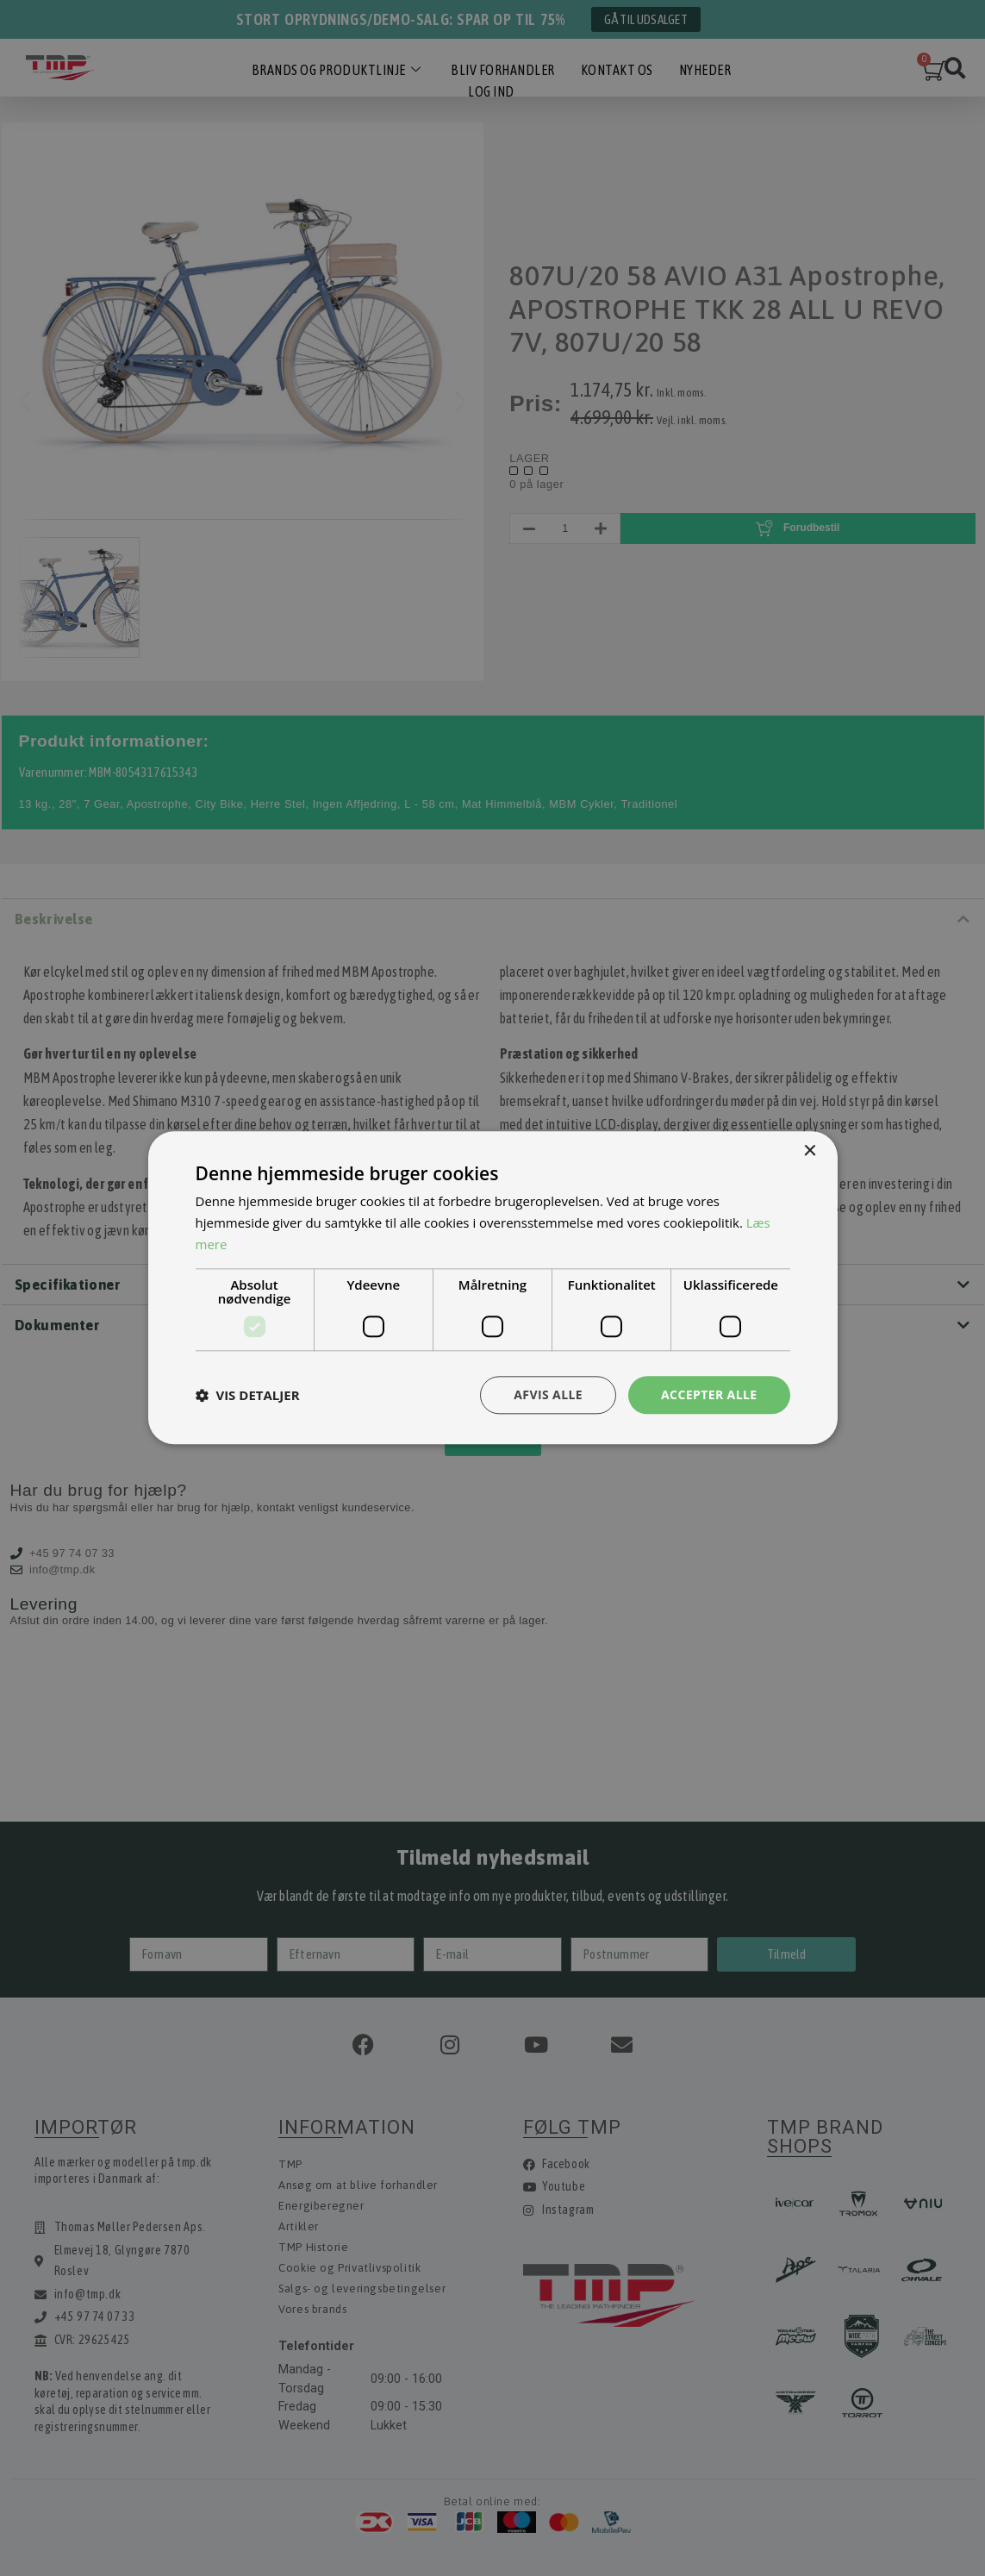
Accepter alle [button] (709, 1394)
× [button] (809, 1151)
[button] (248, 1395)
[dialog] (492, 1288)
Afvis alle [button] (548, 1394)
